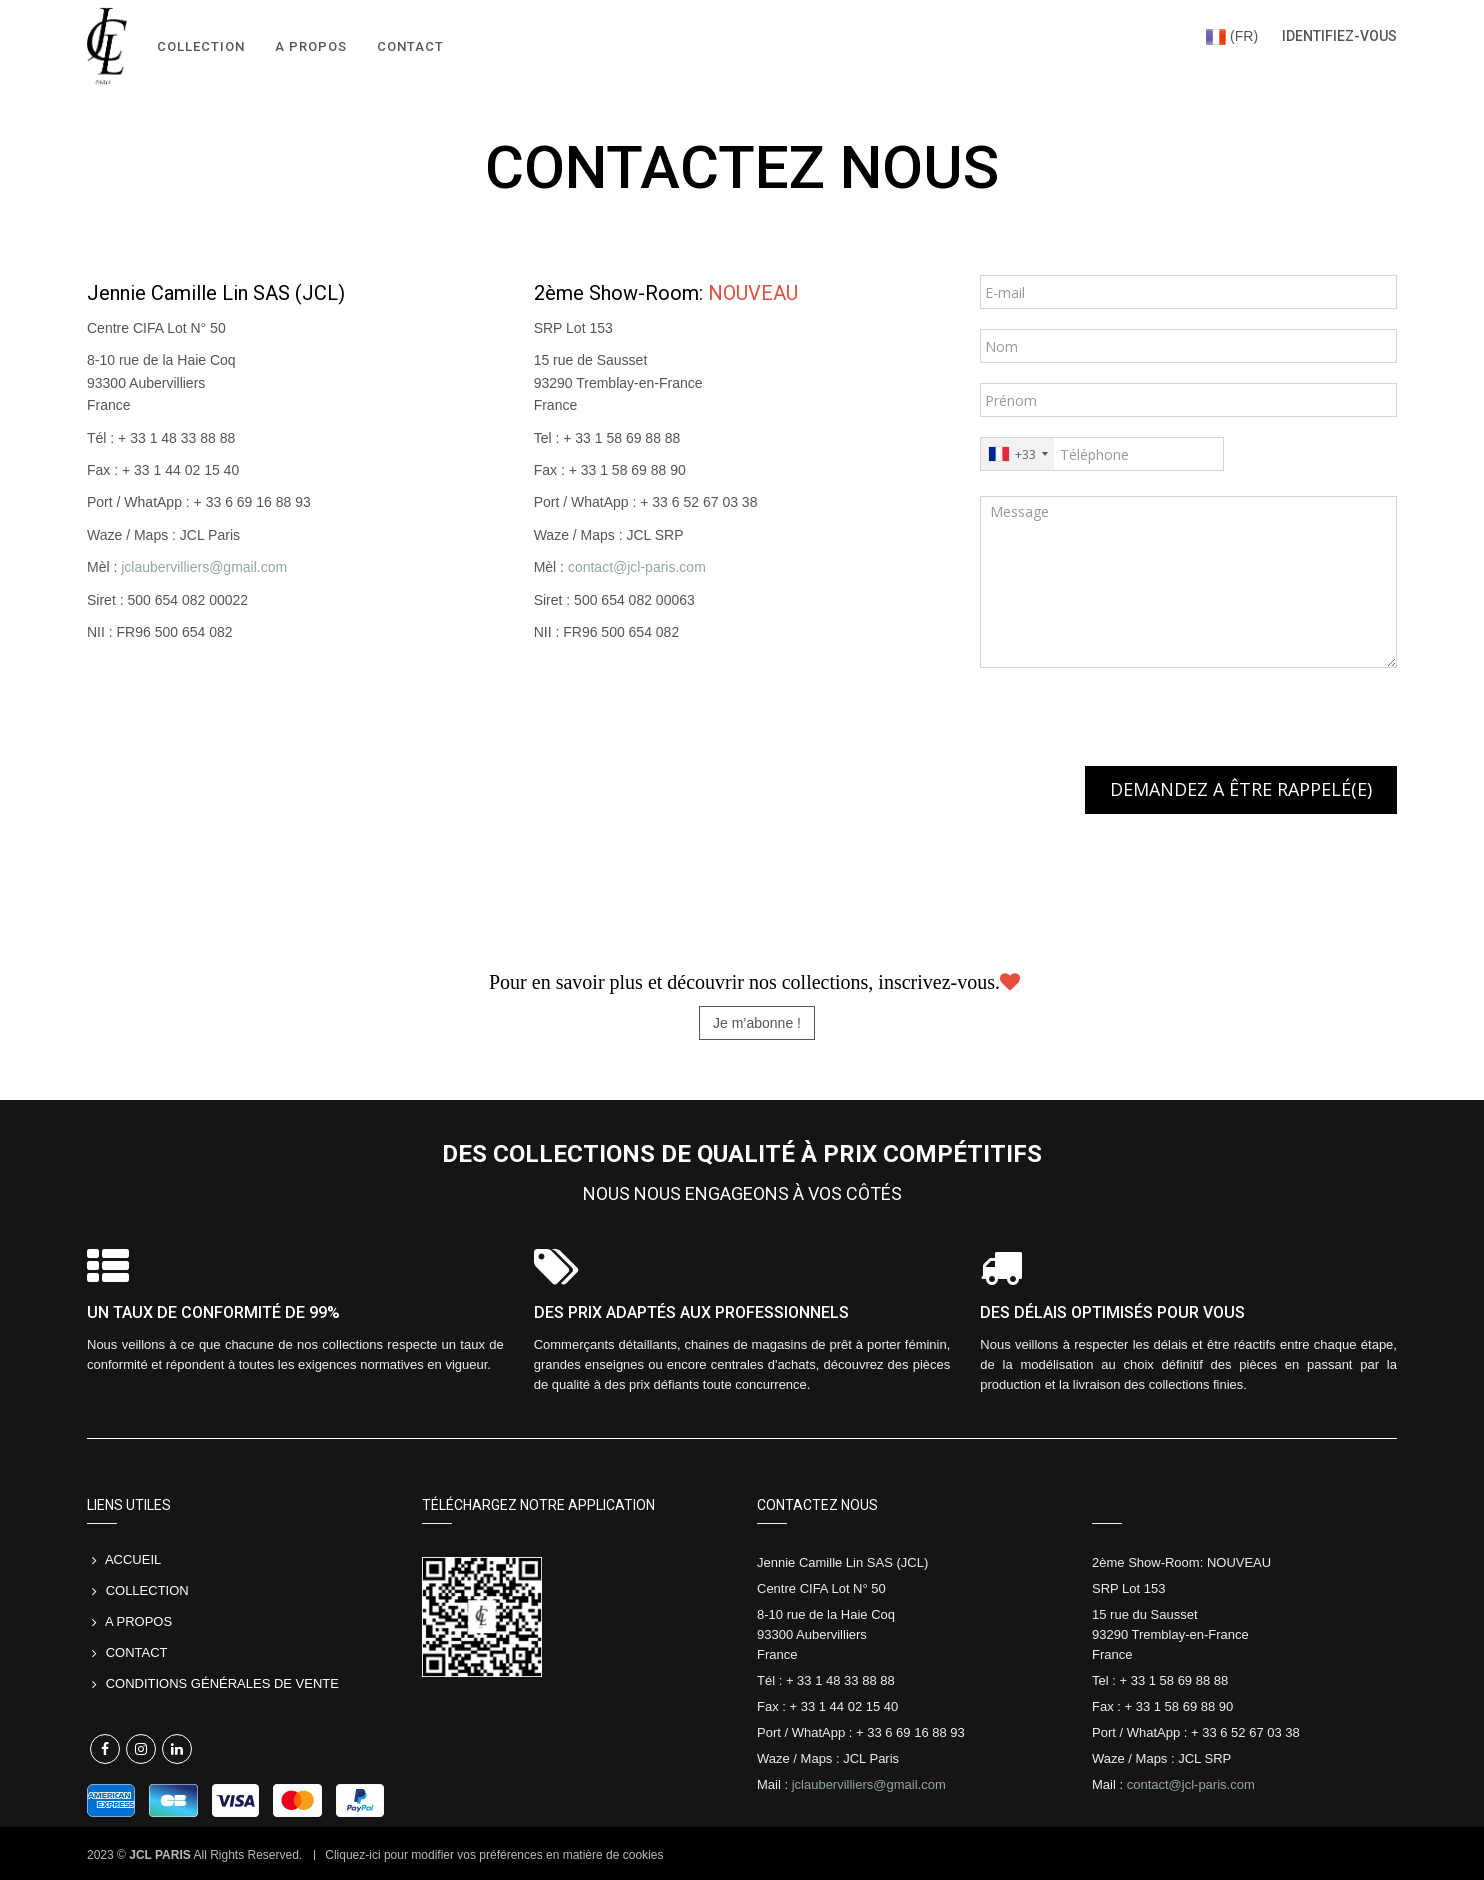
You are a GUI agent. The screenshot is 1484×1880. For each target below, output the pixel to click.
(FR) (1232, 36)
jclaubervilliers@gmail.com (204, 567)
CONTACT (137, 1652)
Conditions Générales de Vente (224, 1683)
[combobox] (1017, 454)
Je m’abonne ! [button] (757, 1023)
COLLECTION (147, 1590)
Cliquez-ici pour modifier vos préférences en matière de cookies (494, 1855)
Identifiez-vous (1339, 36)
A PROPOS (138, 1621)
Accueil (133, 1559)
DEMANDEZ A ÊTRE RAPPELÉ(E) (1241, 789)
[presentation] (1132, 727)
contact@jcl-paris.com (637, 567)
